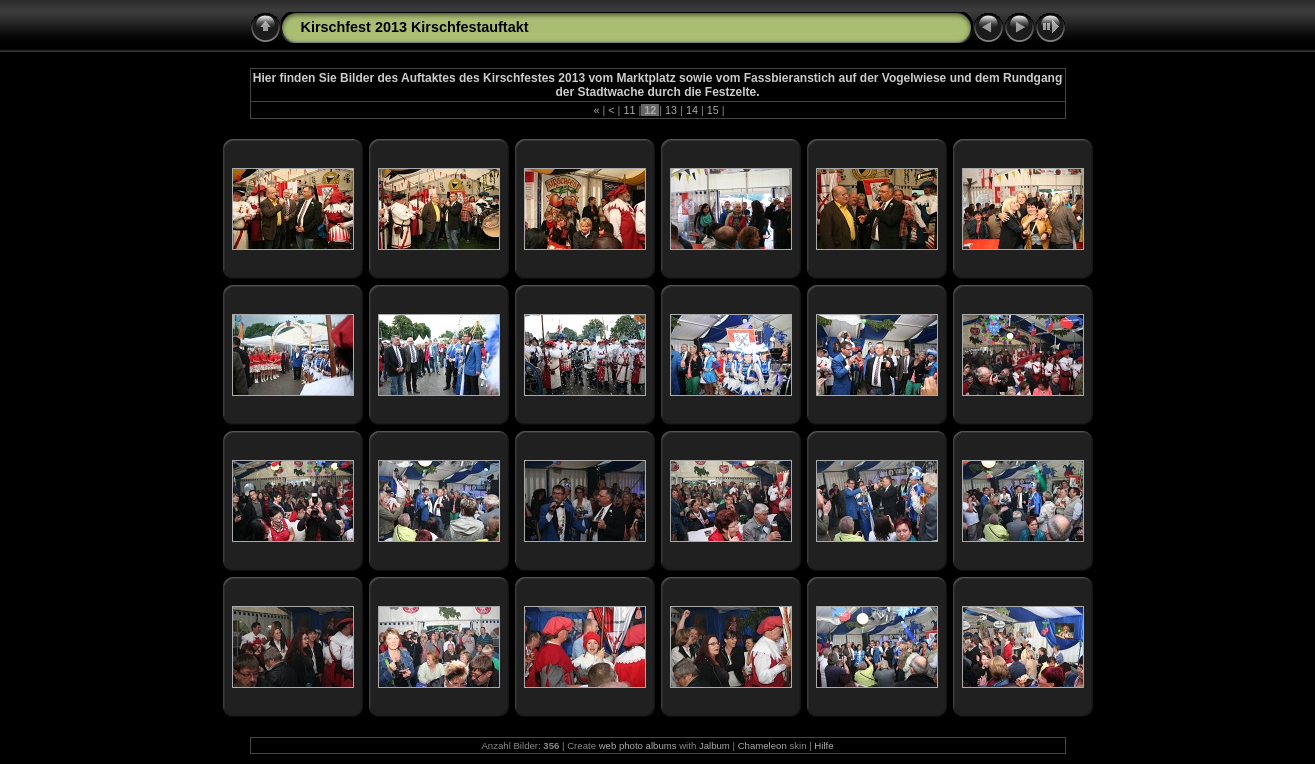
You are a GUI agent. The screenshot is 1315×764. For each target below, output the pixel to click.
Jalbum (714, 745)
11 (629, 110)
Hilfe (823, 745)
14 (692, 110)
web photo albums (638, 745)
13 (671, 110)
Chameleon (762, 745)
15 (713, 110)
